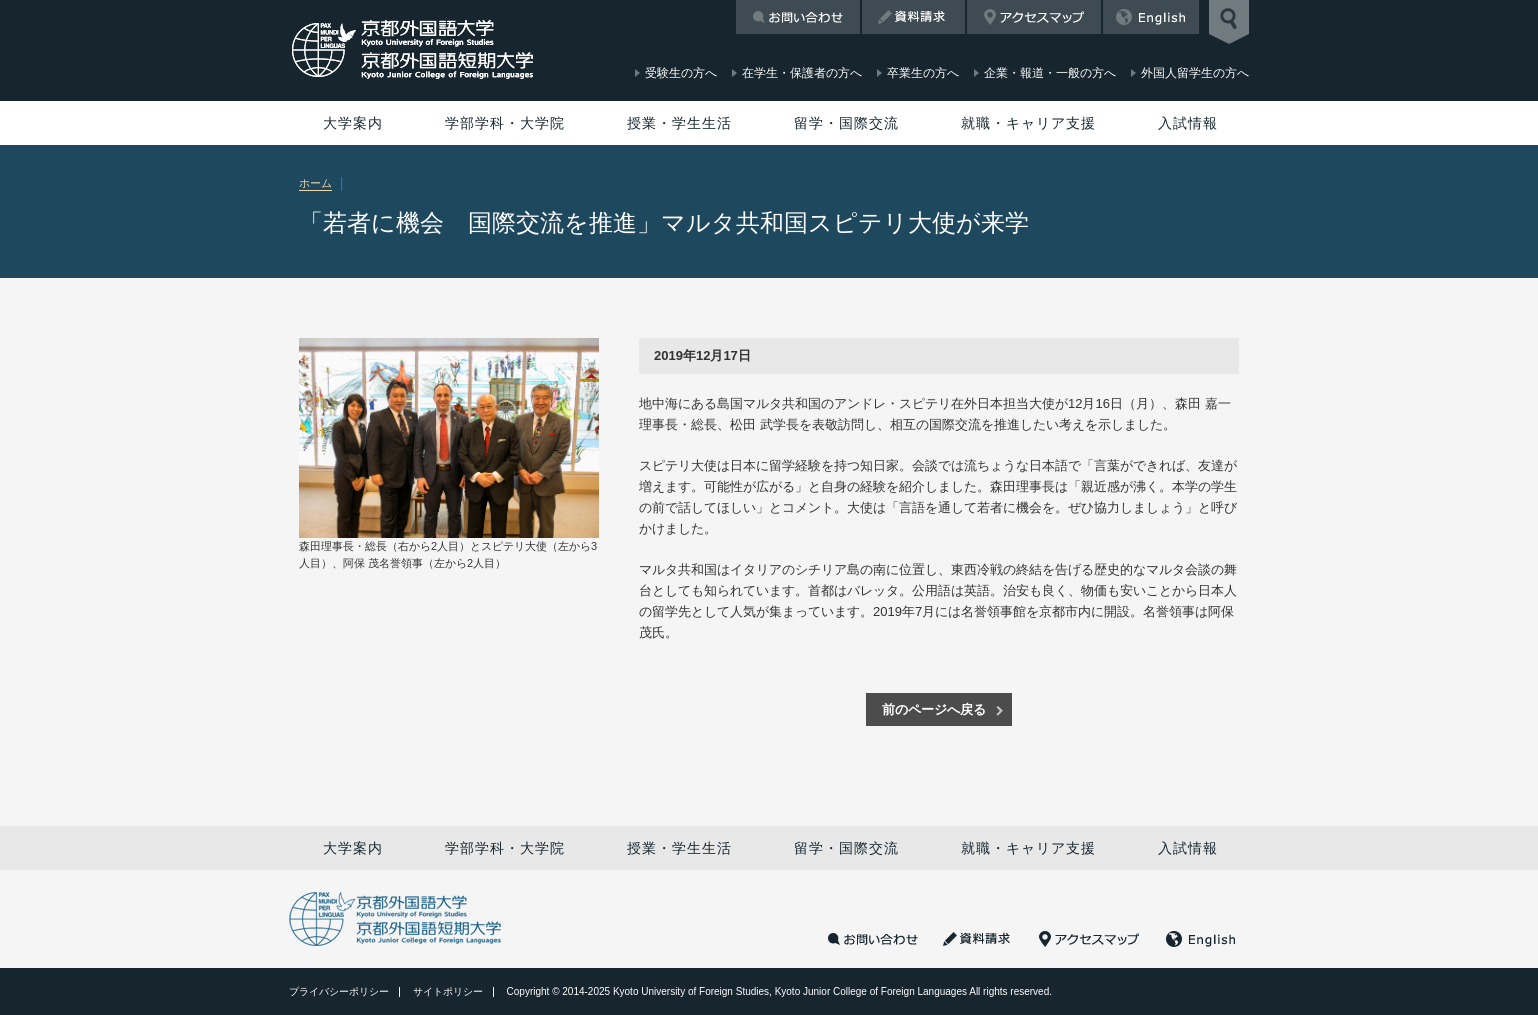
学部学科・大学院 (505, 123)
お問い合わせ (798, 17)
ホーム (315, 183)
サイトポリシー (448, 991)
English (1151, 17)
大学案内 (353, 123)
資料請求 (913, 17)
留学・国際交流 (846, 123)
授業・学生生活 (679, 123)
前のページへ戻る (934, 709)
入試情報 (1188, 123)
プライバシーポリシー (339, 991)
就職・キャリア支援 (1028, 123)
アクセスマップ (1034, 17)
